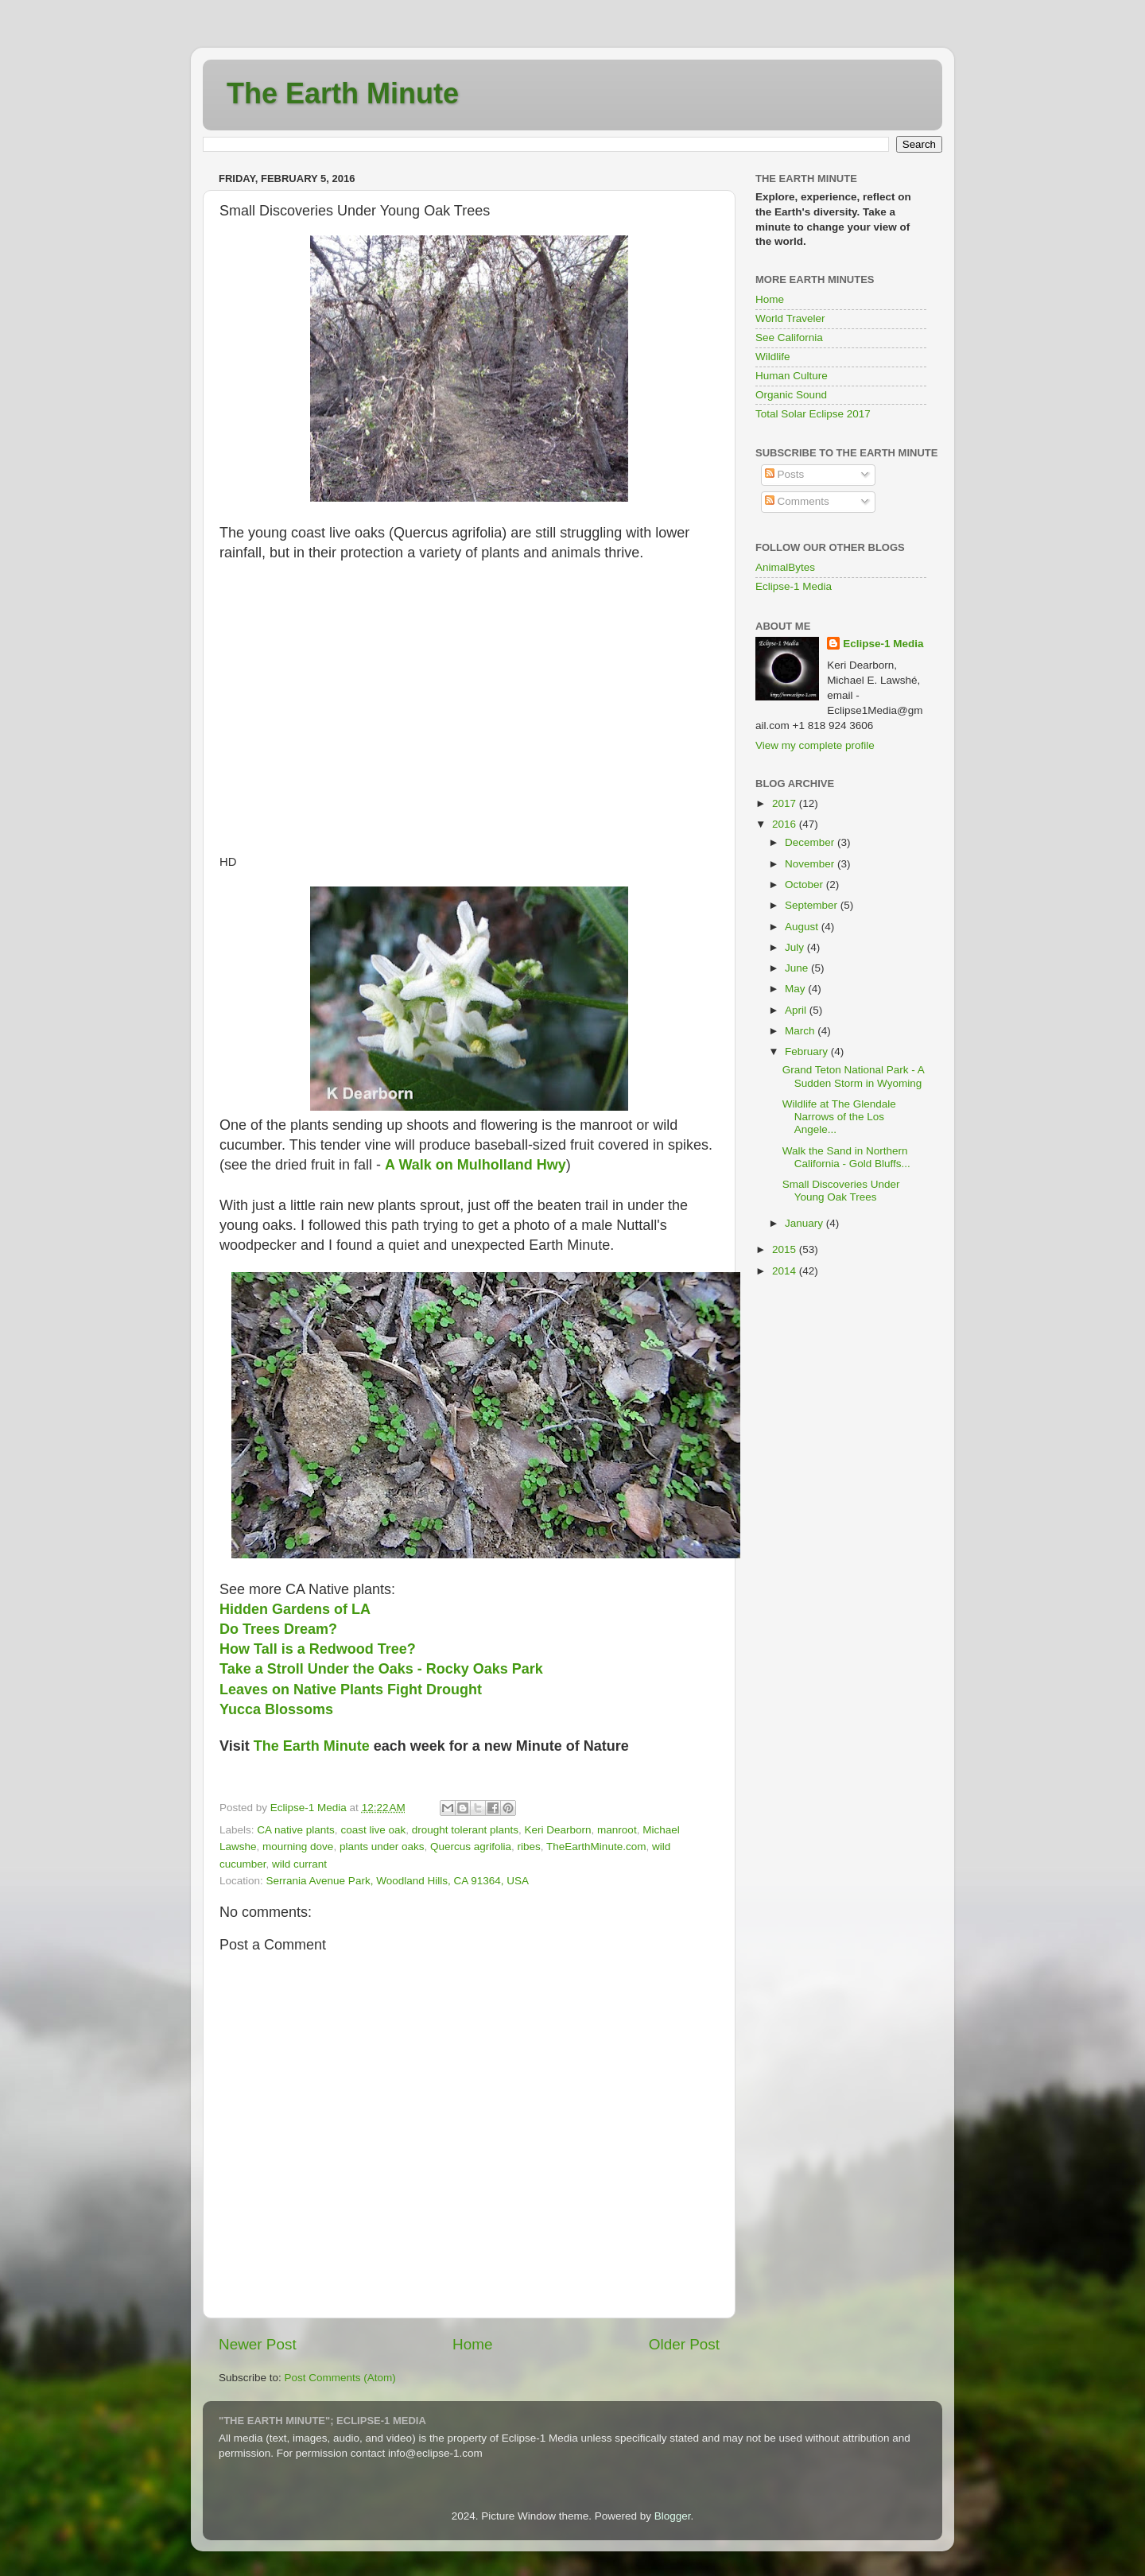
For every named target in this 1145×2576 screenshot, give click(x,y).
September (812, 905)
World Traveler (790, 318)
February (808, 1051)
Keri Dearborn (558, 1830)
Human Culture (791, 376)
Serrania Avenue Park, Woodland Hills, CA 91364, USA (397, 1881)
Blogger (672, 2516)
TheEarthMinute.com (596, 1846)
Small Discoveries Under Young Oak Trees (841, 1190)
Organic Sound (791, 395)
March (801, 1031)
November (811, 864)
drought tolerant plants (465, 1830)
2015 (785, 1249)
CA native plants (296, 1830)
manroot (617, 1830)
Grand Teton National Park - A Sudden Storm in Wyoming (853, 1076)
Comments (797, 501)
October (805, 884)
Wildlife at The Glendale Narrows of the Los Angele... (839, 1116)
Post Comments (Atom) (340, 2378)
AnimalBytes (785, 567)
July (796, 947)
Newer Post (258, 2344)
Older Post (684, 2344)
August (803, 927)
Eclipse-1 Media (793, 586)
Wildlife (772, 357)
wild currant (299, 1864)
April (797, 1010)
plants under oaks (382, 1846)
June (798, 968)
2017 (785, 803)
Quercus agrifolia (470, 1846)
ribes (529, 1846)
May (796, 989)
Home (472, 2344)
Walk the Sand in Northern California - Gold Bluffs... (846, 1157)
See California (789, 337)
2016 (785, 824)
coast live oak (373, 1830)
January (805, 1223)
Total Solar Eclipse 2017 (813, 414)
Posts (785, 474)
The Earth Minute (343, 93)
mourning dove (297, 1846)
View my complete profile (815, 745)
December (811, 842)
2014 (785, 1271)
